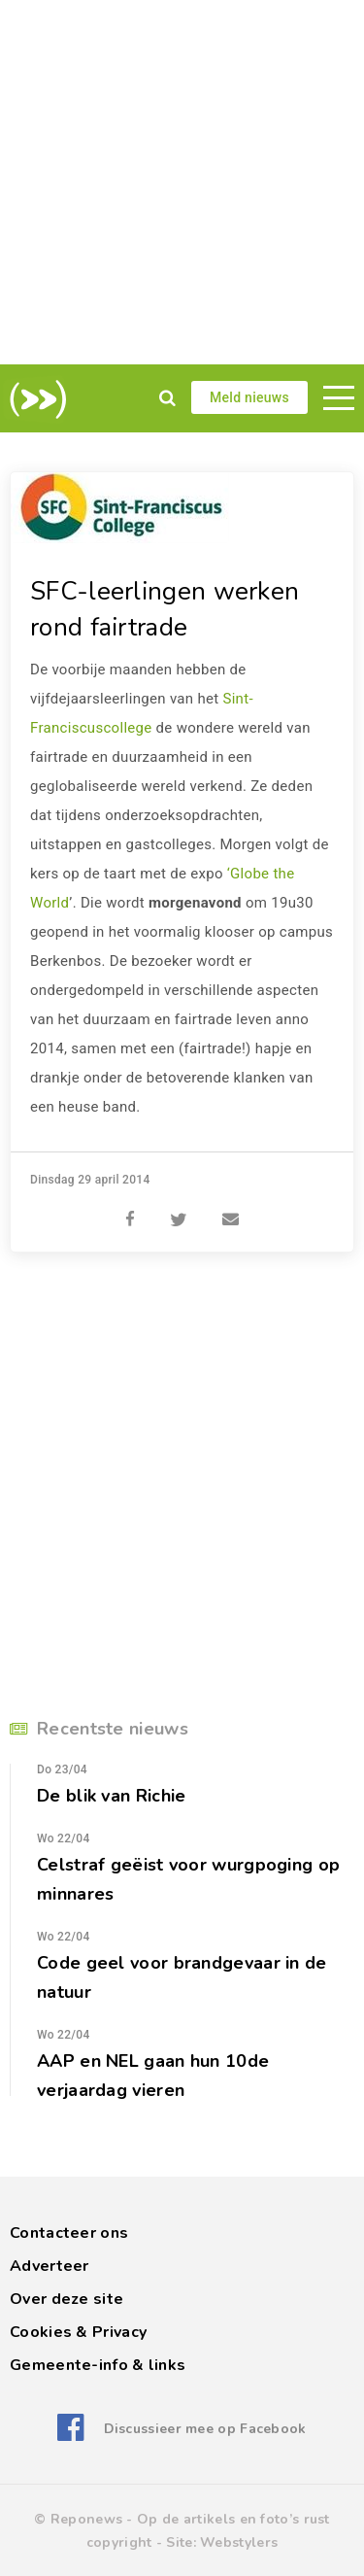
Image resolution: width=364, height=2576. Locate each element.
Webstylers (239, 2542)
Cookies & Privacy (78, 2332)
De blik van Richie (111, 1795)
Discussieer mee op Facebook (205, 2429)
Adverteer (49, 2266)
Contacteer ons (69, 2233)
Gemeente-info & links (97, 2365)
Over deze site (66, 2299)
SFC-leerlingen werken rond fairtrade (164, 609)
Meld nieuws (249, 397)
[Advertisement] (182, 182)
